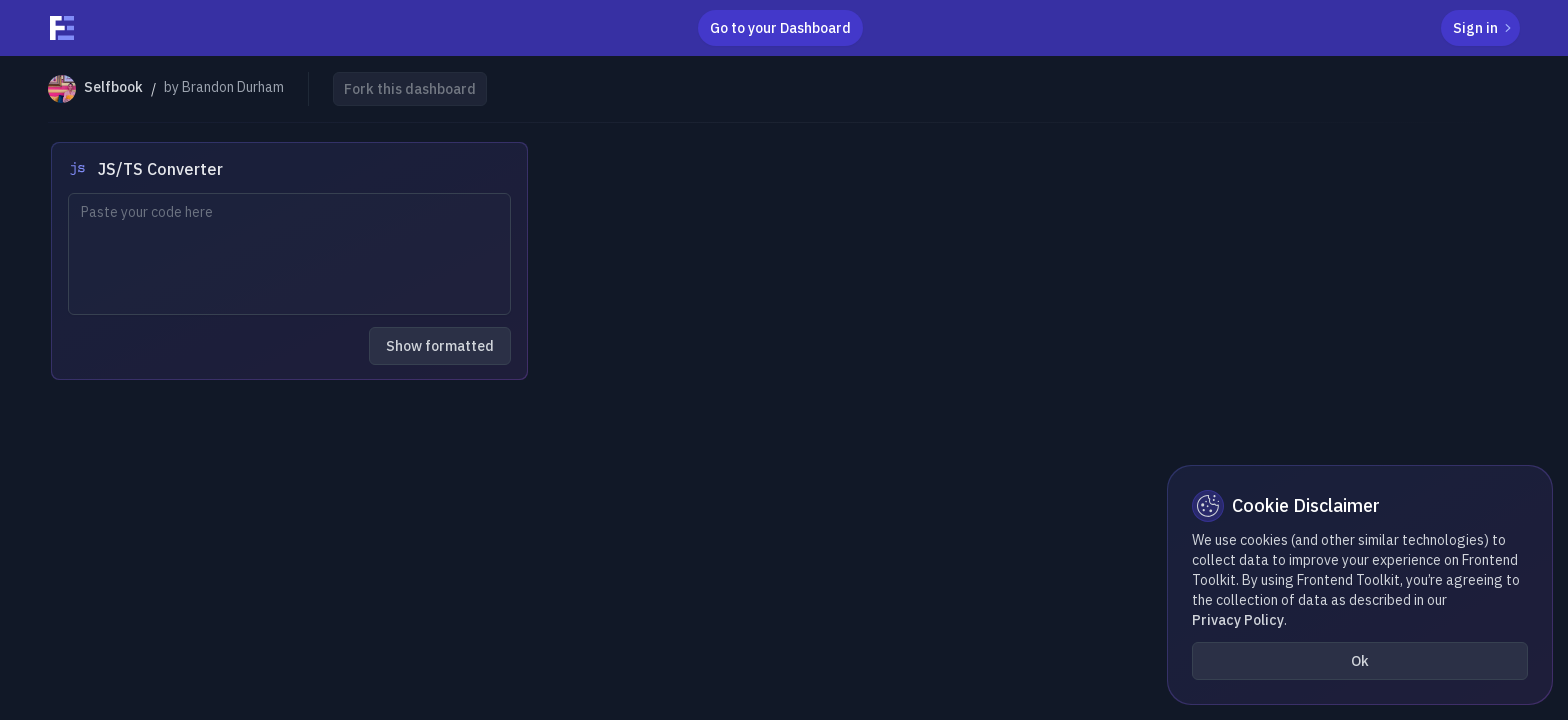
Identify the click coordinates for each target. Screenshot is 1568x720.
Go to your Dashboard (780, 28)
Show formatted (440, 346)
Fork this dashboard (410, 89)
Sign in (1484, 28)
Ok (1360, 661)
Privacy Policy (1238, 620)
